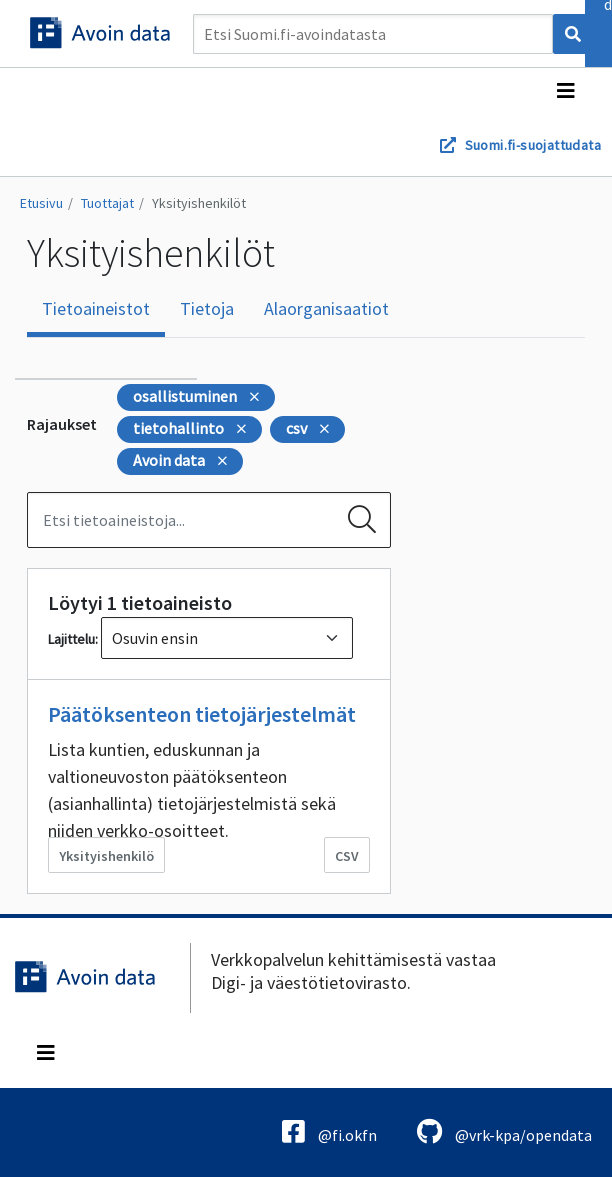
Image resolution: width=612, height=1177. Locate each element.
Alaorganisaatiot (326, 308)
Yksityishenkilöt (199, 203)
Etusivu (41, 203)
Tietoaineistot (96, 308)
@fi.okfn (329, 1131)
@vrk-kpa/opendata (504, 1131)
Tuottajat (107, 203)
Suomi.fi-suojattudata (533, 145)
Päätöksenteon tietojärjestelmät (202, 714)
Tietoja (207, 308)
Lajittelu (71, 639)
